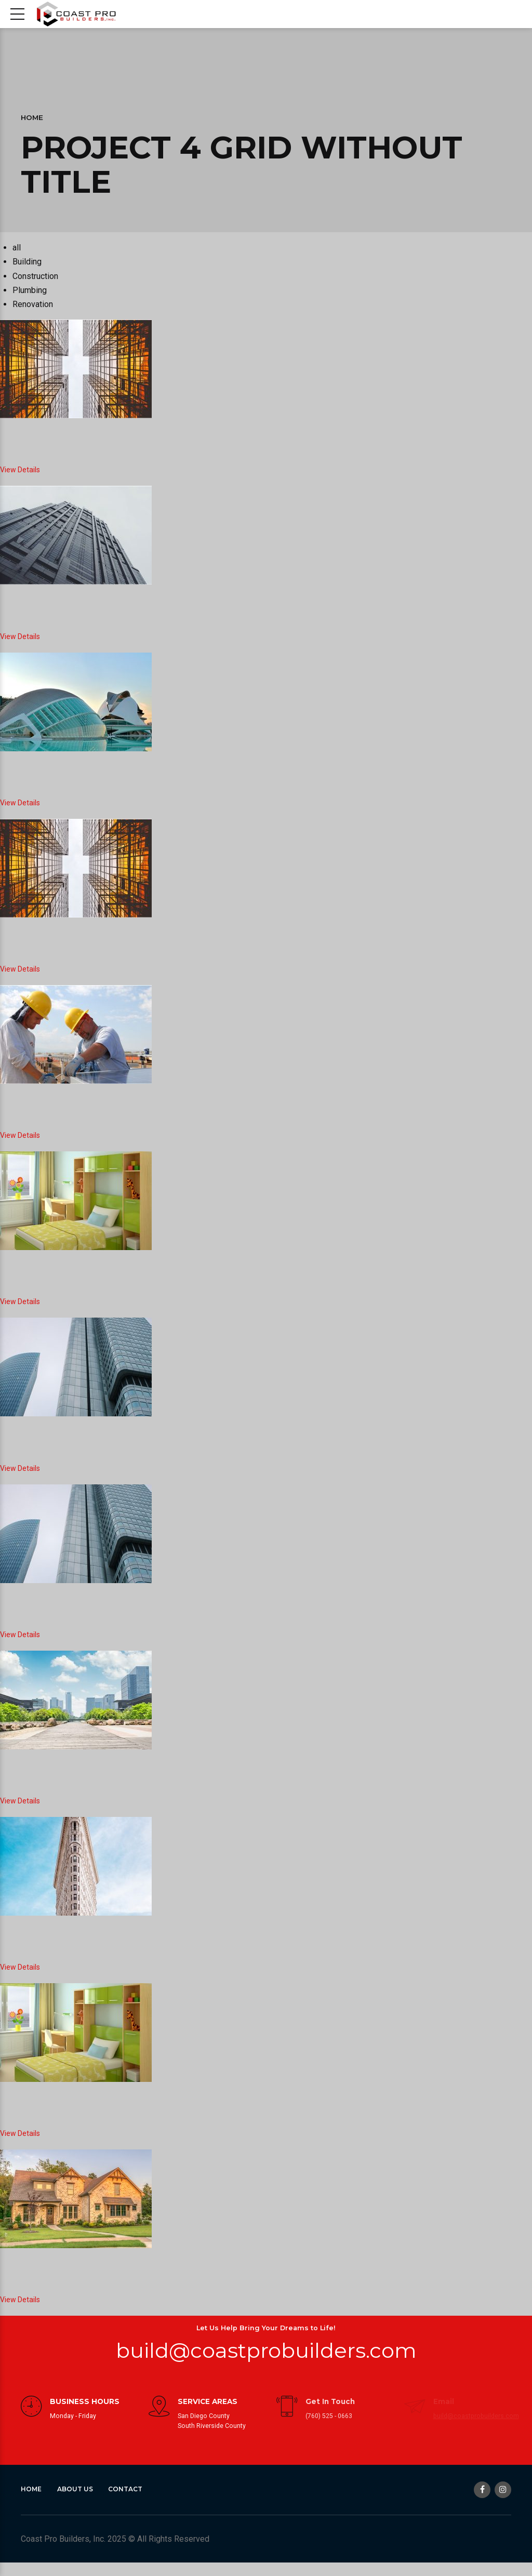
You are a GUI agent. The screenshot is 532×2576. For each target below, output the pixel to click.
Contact (133, 2502)
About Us (79, 2502)
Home (32, 117)
